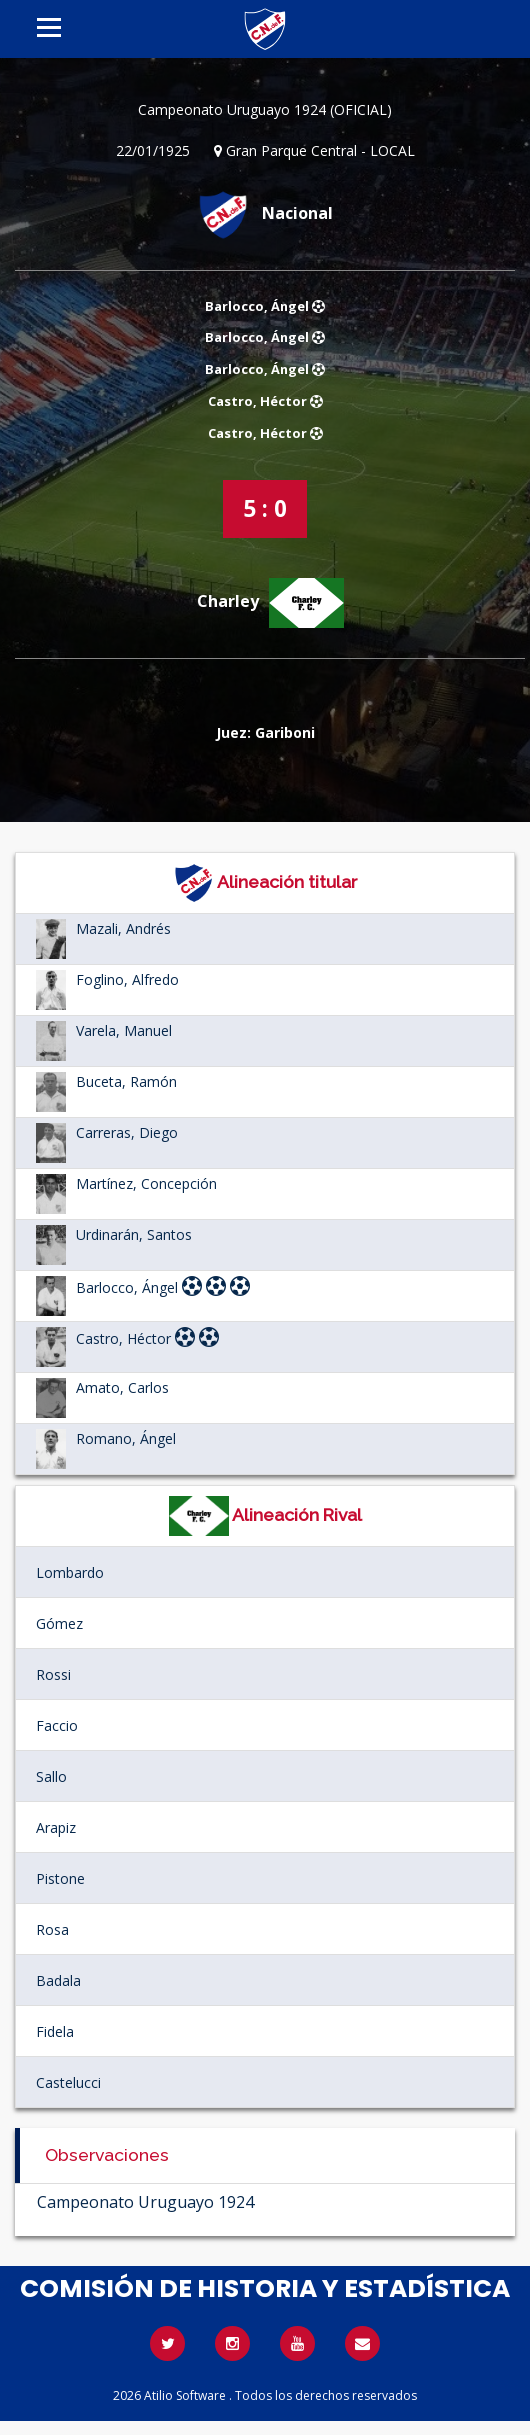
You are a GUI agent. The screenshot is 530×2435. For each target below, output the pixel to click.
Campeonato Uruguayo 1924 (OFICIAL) (265, 109)
